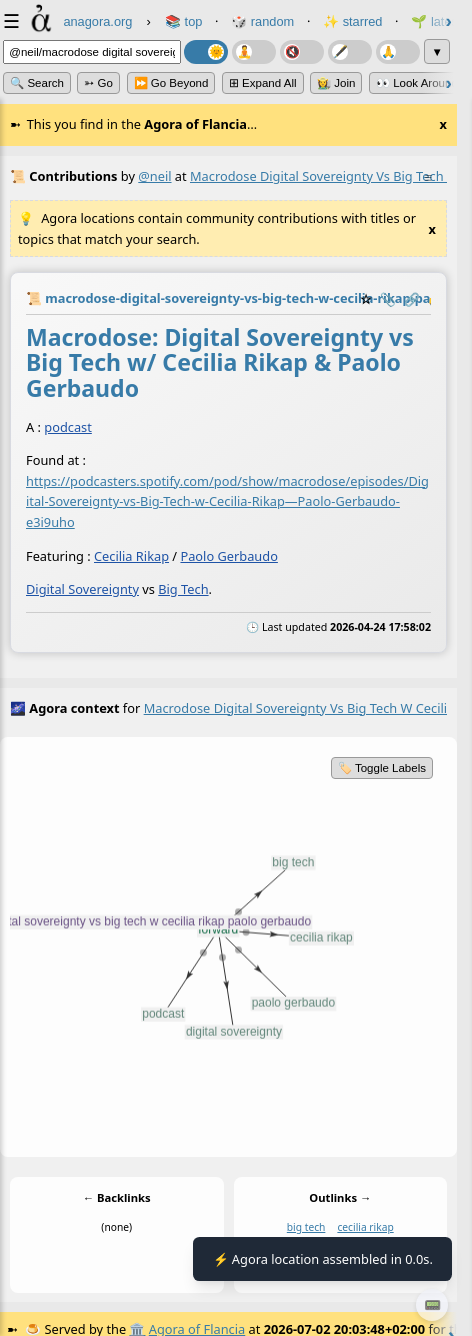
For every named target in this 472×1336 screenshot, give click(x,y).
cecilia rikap (365, 1227)
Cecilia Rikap (131, 555)
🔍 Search (37, 83)
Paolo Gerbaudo (228, 555)
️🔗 (412, 299)
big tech (306, 1227)
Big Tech (183, 589)
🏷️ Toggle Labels (382, 768)
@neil (154, 176)
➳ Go (98, 83)
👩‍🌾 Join (336, 83)
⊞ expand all (263, 83)
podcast (68, 426)
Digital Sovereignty (82, 589)
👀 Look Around (417, 83)
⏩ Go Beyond (171, 83)
